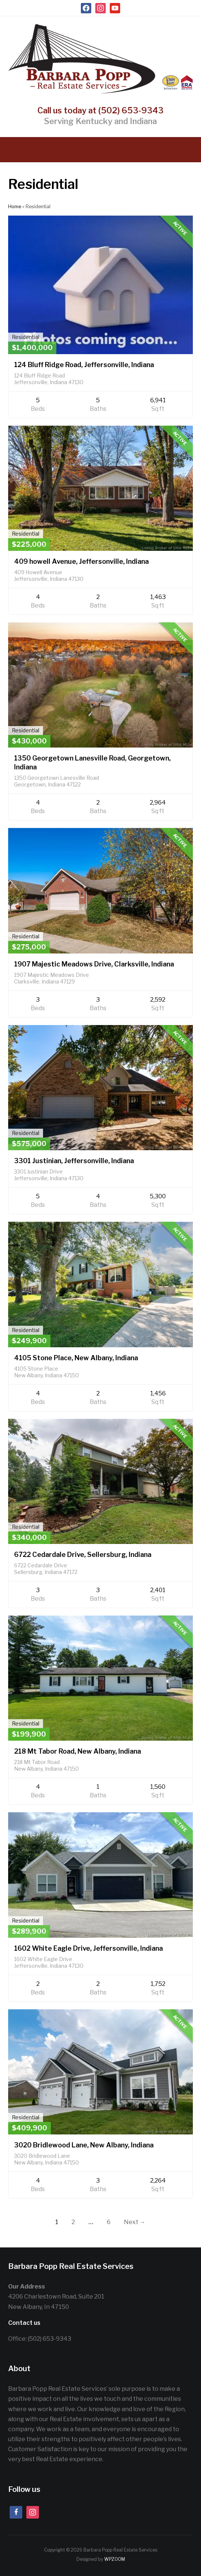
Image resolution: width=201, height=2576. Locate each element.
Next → (134, 2222)
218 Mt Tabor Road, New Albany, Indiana (77, 1751)
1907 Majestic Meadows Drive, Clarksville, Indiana (94, 964)
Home (14, 206)
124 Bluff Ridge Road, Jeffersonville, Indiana (84, 365)
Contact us (24, 2322)
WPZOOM (114, 2559)
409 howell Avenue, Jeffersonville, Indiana (81, 561)
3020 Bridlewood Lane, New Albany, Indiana (84, 2145)
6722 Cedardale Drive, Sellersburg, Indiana (82, 1554)
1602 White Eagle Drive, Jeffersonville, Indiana (88, 1948)
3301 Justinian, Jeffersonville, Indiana (74, 1161)
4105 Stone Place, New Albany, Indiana (76, 1358)
